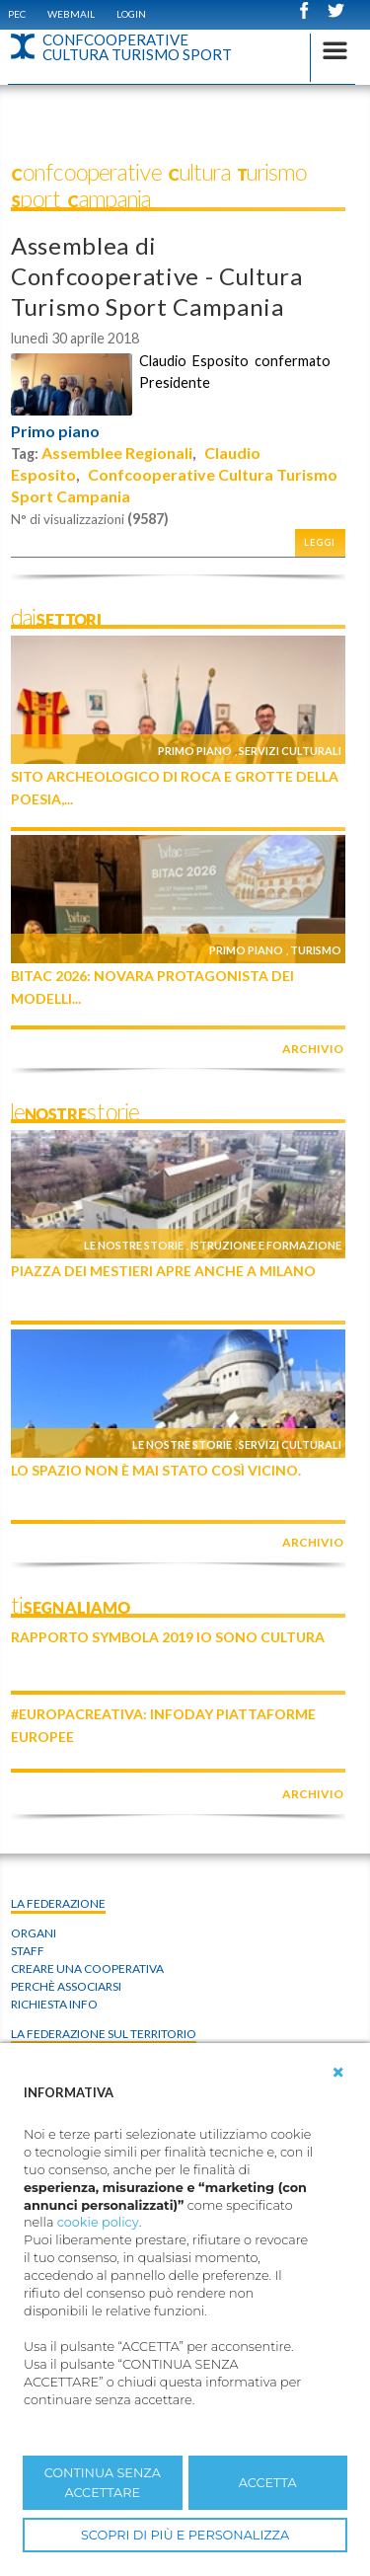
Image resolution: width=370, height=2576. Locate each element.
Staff (27, 1950)
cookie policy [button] (98, 2222)
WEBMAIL (71, 14)
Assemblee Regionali (116, 452)
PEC (17, 14)
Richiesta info (54, 2004)
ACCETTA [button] (268, 2482)
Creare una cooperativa (87, 1968)
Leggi (319, 542)
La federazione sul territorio (103, 2033)
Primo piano (55, 431)
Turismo (315, 950)
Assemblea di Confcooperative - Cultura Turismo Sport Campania (157, 276)
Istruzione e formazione (265, 1245)
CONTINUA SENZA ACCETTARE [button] (102, 2482)
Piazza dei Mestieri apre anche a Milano (163, 1270)
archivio (312, 1048)
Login (131, 14)
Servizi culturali (290, 750)
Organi (33, 1933)
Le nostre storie (134, 1245)
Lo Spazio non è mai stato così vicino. (156, 1470)
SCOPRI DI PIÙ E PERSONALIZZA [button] (185, 2535)
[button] (338, 2072)
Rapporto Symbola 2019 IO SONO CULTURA (168, 1637)
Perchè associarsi (66, 1986)
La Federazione (58, 1903)
